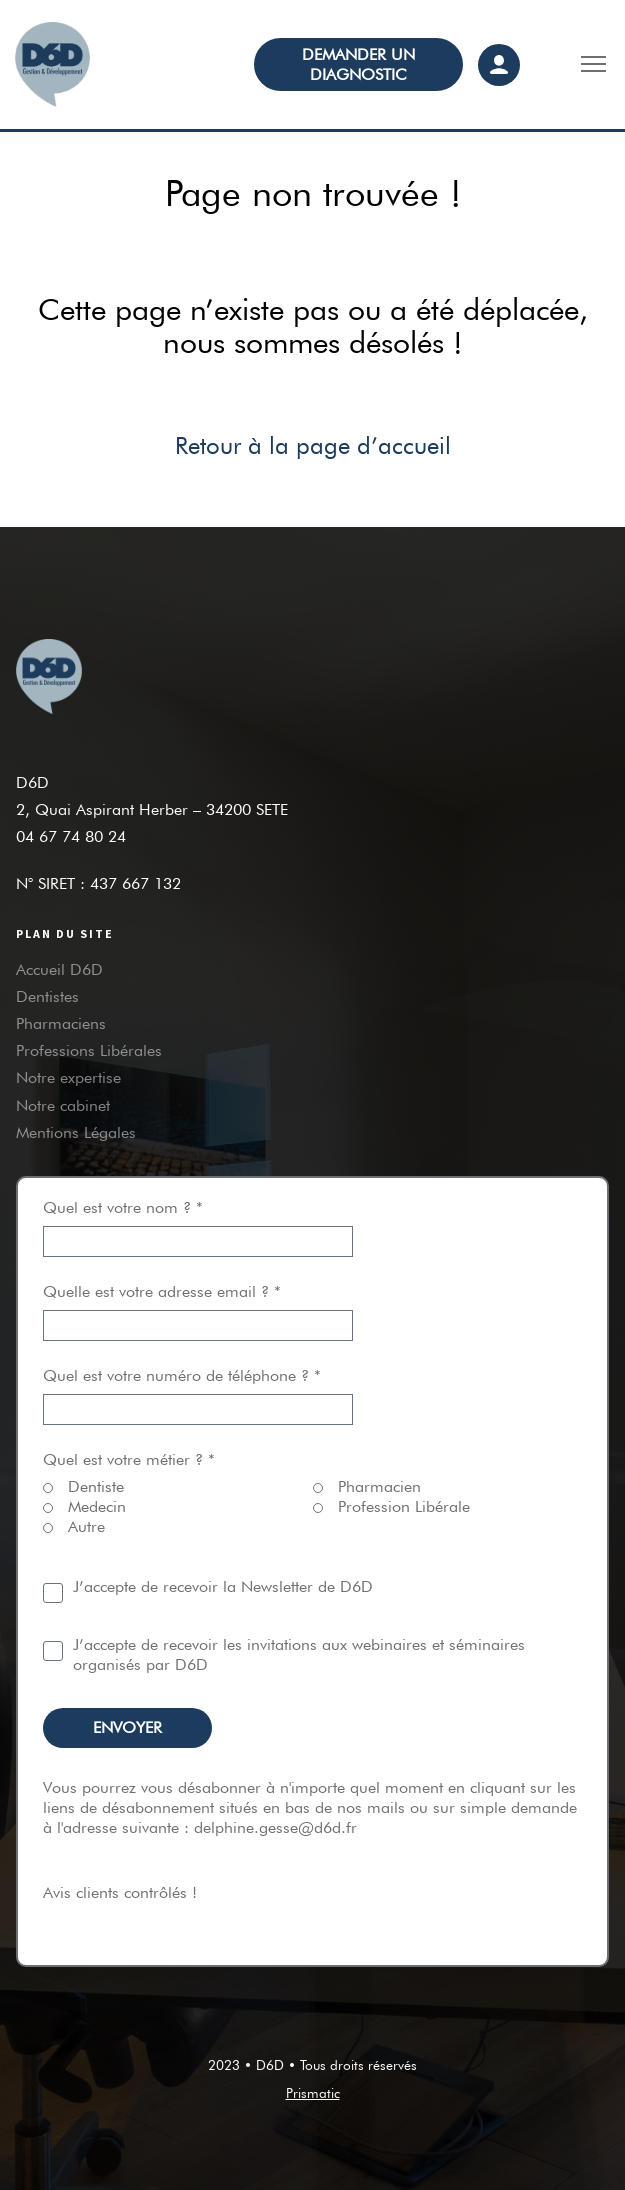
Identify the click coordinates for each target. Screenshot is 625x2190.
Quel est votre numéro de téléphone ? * (198, 1392)
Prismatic (313, 2093)
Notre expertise (68, 1077)
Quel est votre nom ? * (198, 1224)
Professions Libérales (89, 1050)
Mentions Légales (76, 1132)
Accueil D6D (59, 969)
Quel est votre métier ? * (129, 1459)
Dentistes (47, 996)
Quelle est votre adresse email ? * (198, 1308)
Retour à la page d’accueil (313, 445)
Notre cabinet (63, 1105)
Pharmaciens (61, 1023)
